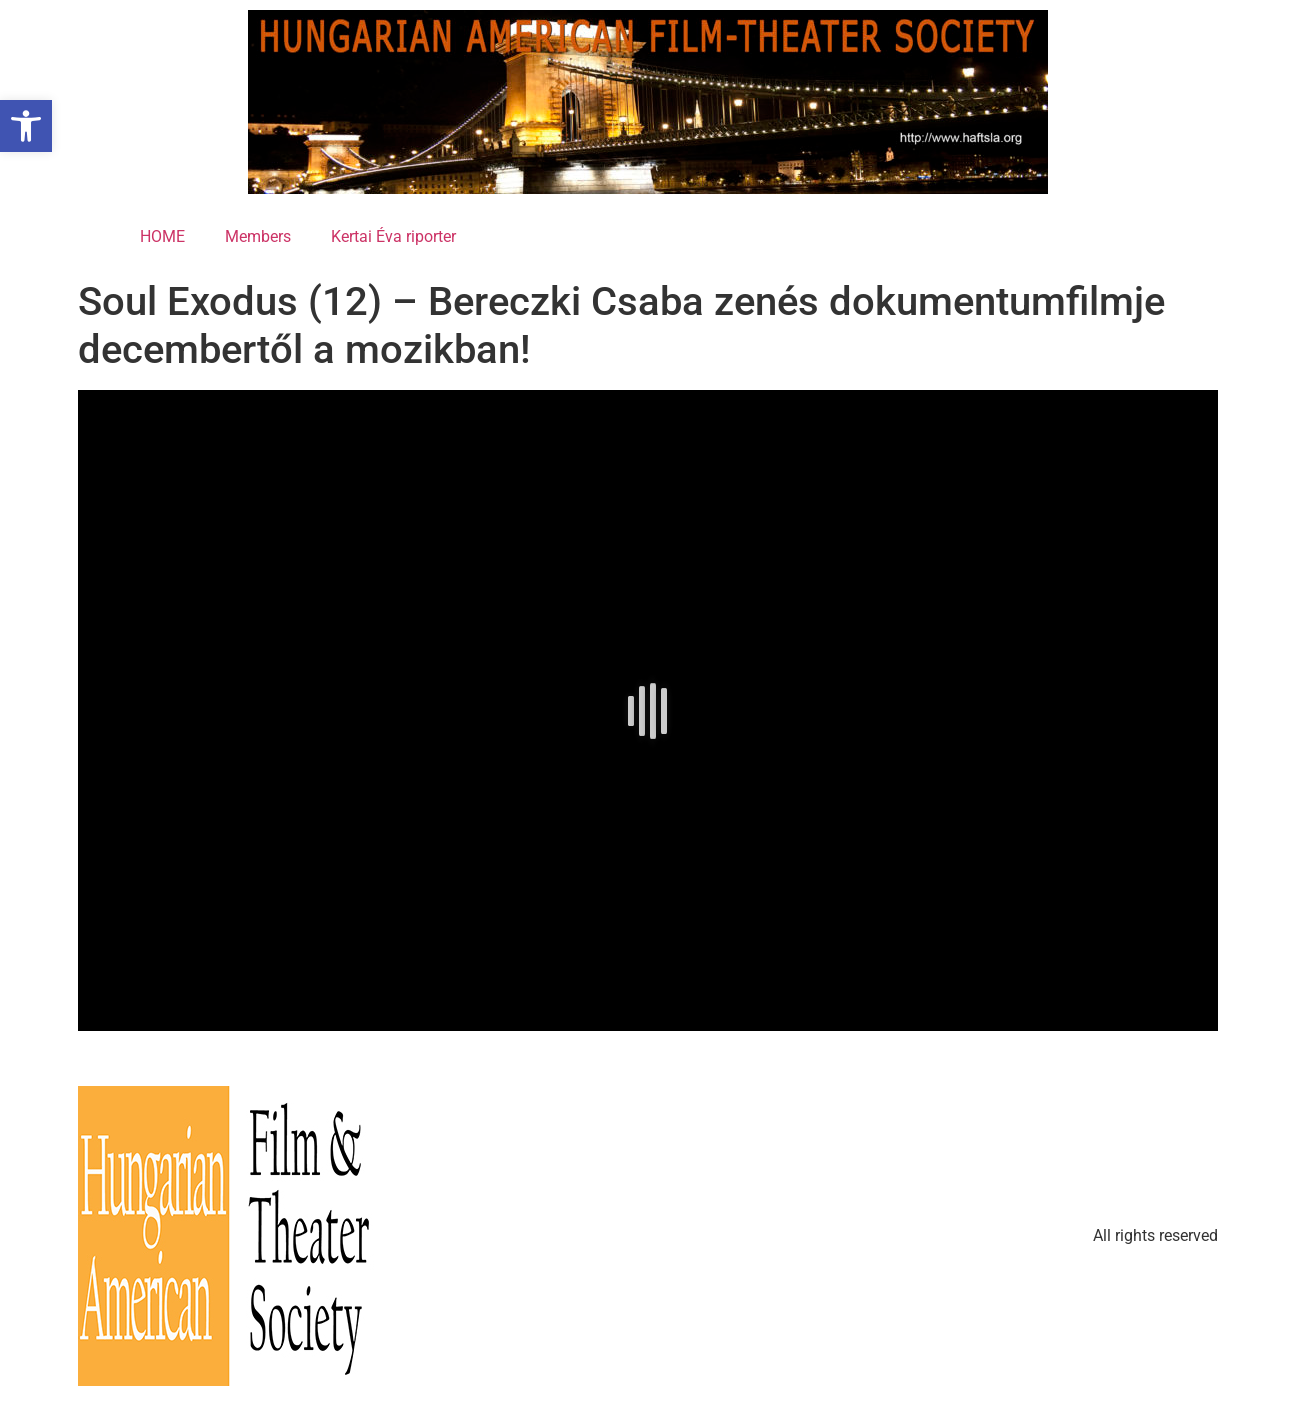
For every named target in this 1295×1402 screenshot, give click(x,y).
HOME (162, 236)
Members (258, 236)
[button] (26, 126)
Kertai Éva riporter (393, 236)
